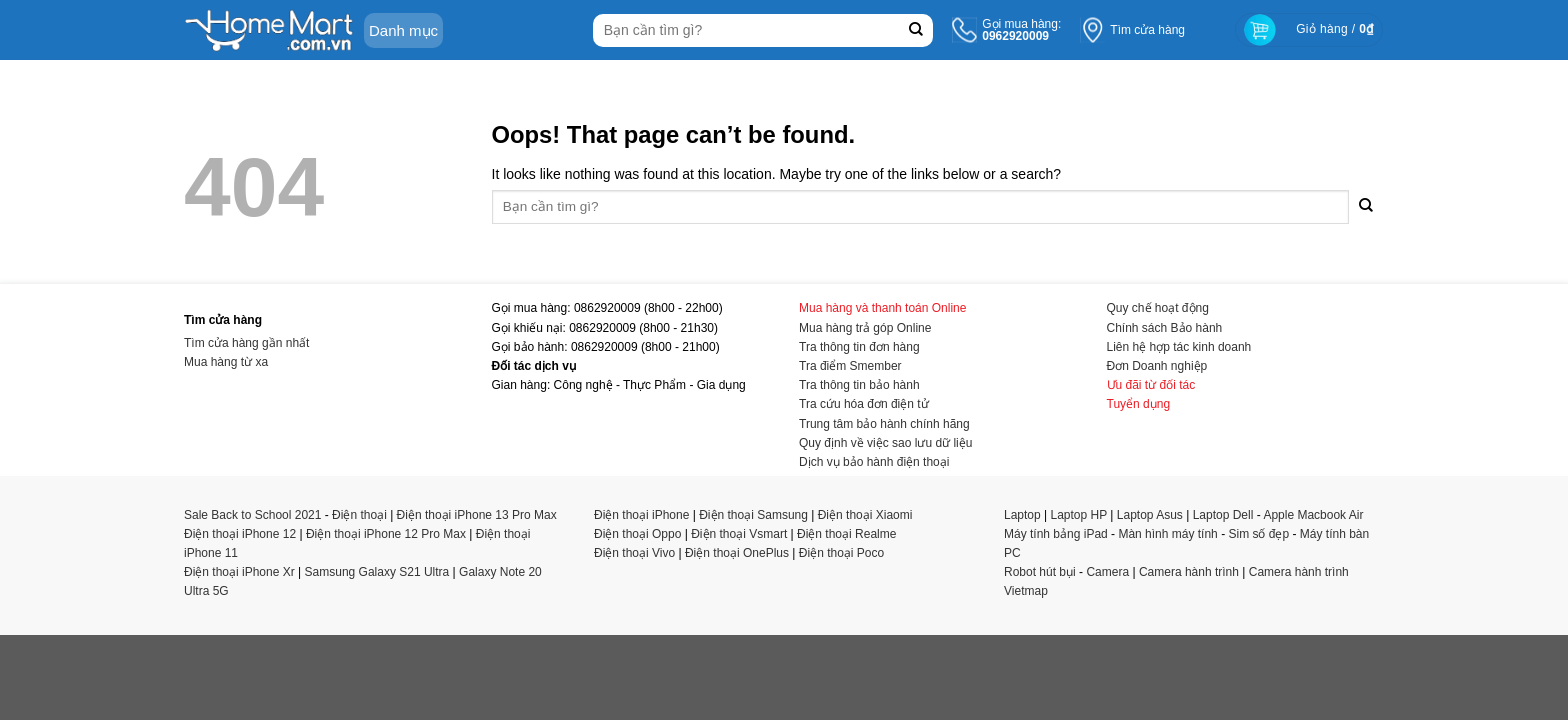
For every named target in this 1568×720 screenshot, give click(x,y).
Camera (1107, 572)
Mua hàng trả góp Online (865, 328)
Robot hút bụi (1040, 572)
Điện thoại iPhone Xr (239, 572)
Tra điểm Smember (850, 366)
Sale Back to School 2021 (252, 515)
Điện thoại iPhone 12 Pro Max (386, 534)
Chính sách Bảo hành (1165, 328)
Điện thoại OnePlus (737, 553)
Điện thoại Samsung (753, 515)
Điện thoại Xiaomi (865, 515)
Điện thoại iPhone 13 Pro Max (477, 515)
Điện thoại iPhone (641, 515)
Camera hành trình (1189, 572)
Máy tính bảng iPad (1056, 534)
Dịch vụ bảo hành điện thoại (874, 462)
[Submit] (915, 30)
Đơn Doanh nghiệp (1157, 366)
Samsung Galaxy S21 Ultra (377, 572)
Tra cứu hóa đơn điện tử (864, 404)
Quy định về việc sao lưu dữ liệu (885, 443)
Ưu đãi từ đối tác (1151, 385)
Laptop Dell (1223, 515)
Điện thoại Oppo (637, 534)
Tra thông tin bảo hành (859, 385)
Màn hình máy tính (1167, 534)
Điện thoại (359, 515)
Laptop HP (1079, 515)
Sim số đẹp (1258, 534)
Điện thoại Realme (846, 534)
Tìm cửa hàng (1147, 30)
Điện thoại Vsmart (739, 534)
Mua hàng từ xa (226, 362)
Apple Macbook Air (1313, 515)
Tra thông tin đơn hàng (859, 347)
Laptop (1022, 515)
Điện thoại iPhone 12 (240, 534)
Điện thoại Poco (841, 553)
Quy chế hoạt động (1158, 308)
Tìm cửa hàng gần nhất (246, 343)
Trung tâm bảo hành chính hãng (884, 424)
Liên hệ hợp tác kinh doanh (1179, 347)
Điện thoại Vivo (634, 553)
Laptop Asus (1150, 515)
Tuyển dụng (1139, 404)
